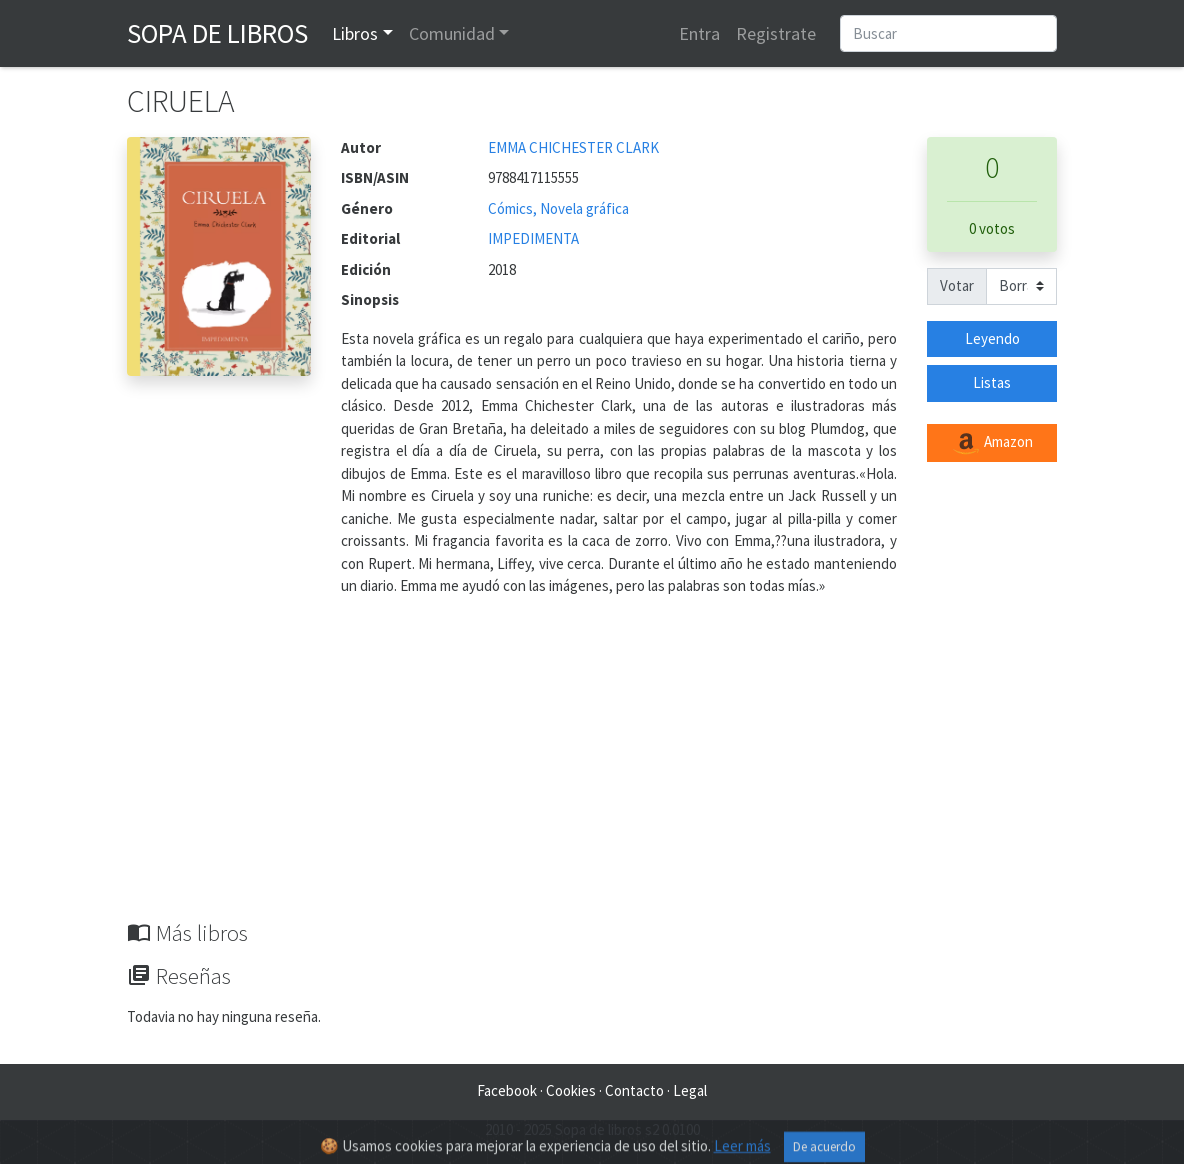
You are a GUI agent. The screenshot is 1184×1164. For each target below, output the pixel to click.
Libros (355, 33)
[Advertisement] (592, 770)
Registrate (776, 33)
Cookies (571, 1090)
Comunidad (452, 33)
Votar (957, 285)
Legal (690, 1090)
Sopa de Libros (217, 33)
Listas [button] (992, 382)
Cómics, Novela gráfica (558, 208)
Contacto (634, 1090)
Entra (699, 33)
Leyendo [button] (992, 338)
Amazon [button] (992, 443)
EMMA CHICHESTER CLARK (573, 147)
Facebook (507, 1090)
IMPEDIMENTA (533, 238)
